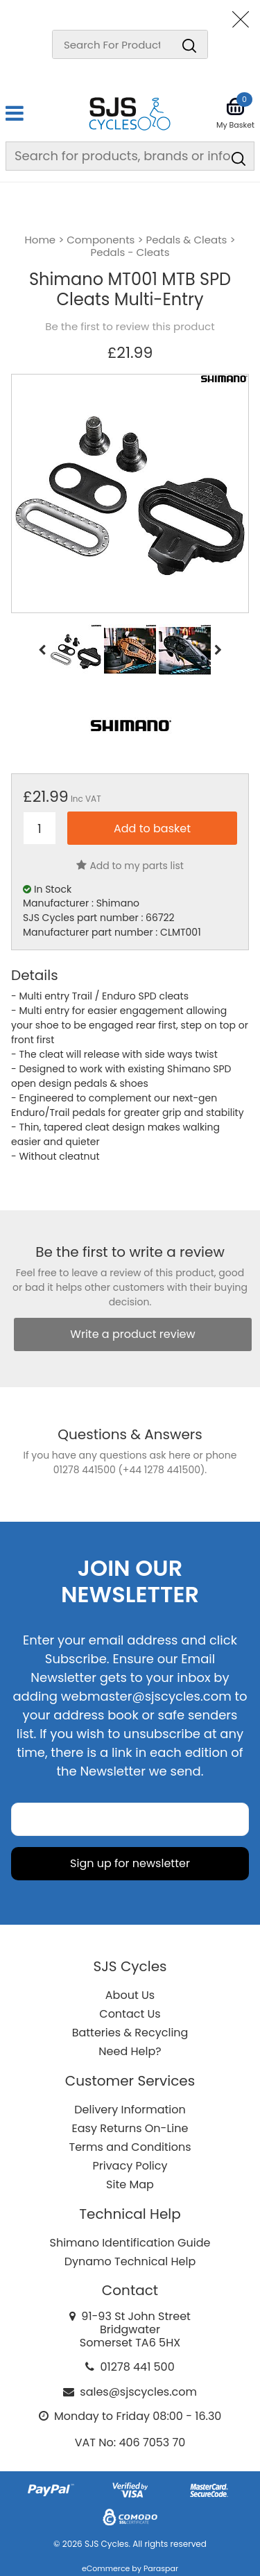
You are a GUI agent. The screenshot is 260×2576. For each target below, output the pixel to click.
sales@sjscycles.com (138, 2392)
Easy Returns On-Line (130, 2128)
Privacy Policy (129, 2166)
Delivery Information (129, 2110)
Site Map (130, 2184)
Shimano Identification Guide (130, 2243)
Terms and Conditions (130, 2147)
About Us (130, 1995)
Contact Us (129, 2014)
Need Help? (129, 2051)
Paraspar (161, 2568)
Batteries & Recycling (130, 2033)
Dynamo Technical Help (130, 2261)
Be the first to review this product (129, 326)
